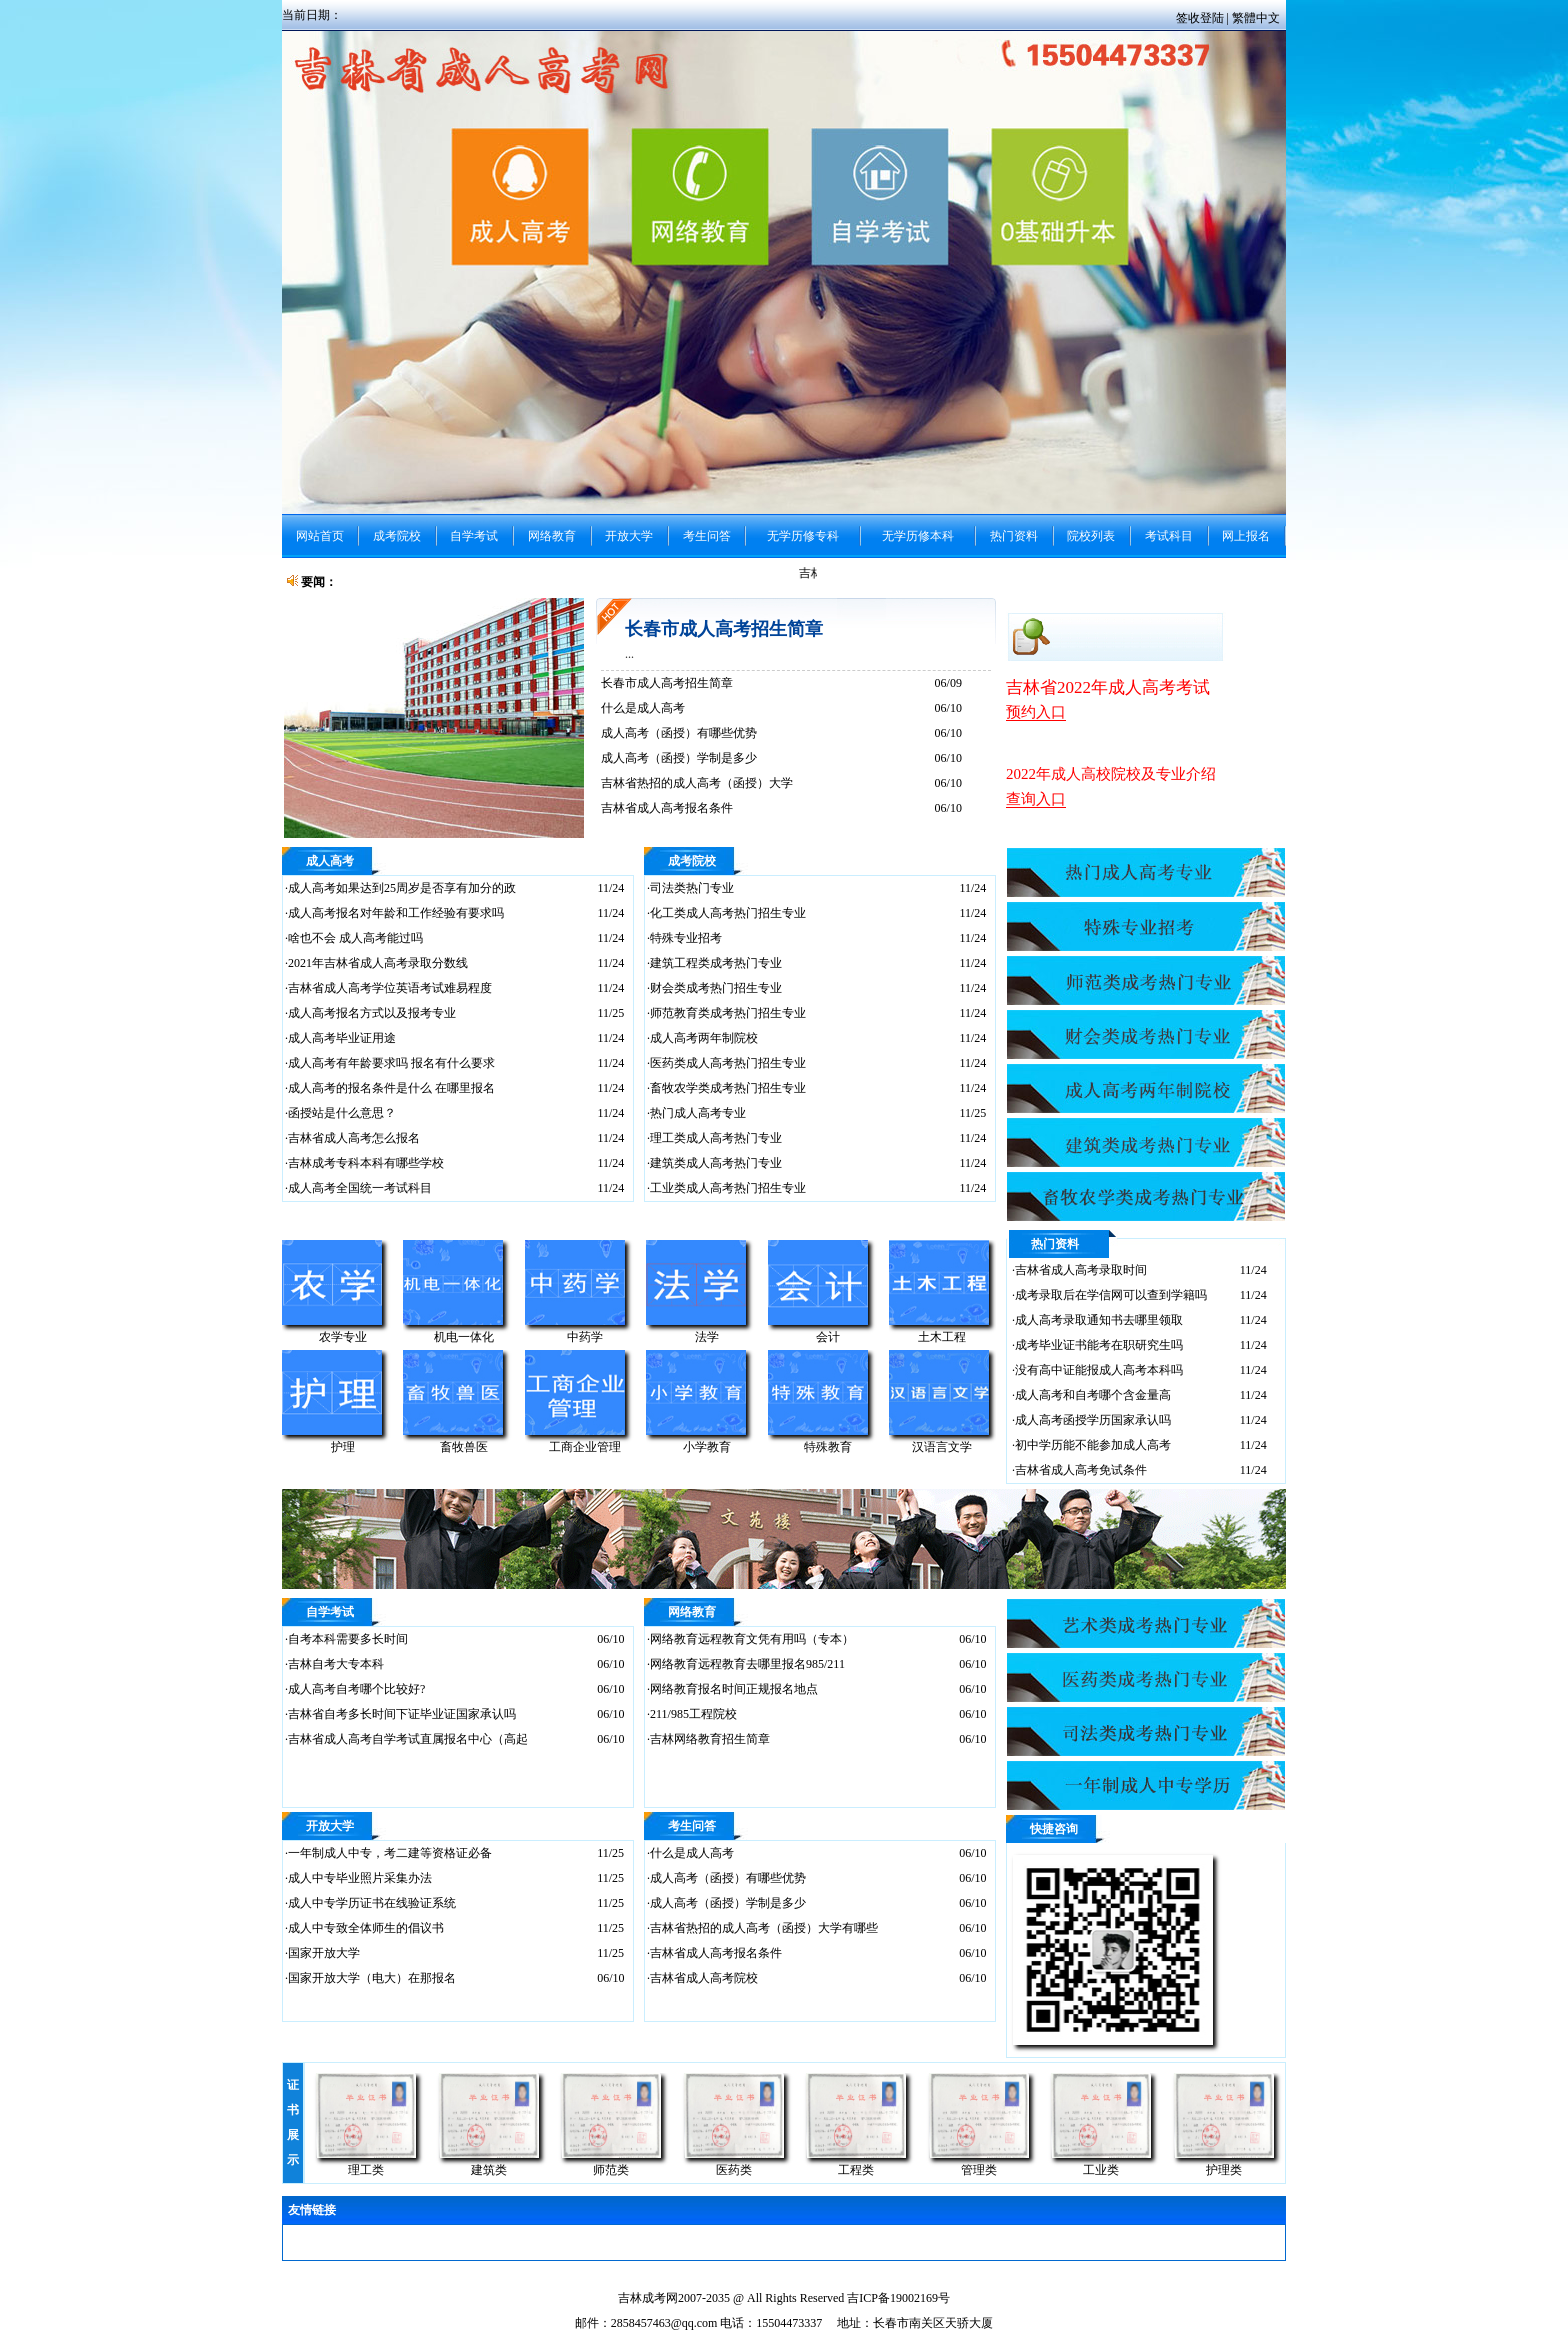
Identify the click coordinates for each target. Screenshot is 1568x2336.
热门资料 (1055, 1244)
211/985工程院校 (693, 1714)
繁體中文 (1256, 18)
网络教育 (692, 1612)
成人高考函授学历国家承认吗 (1093, 1420)
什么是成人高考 (643, 708)
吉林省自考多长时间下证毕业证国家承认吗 (402, 1714)
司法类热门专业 (692, 888)
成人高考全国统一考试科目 (360, 1188)
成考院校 (692, 861)
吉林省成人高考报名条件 (667, 808)
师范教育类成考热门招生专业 (728, 1013)
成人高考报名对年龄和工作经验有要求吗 (396, 913)
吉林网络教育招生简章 (710, 1739)
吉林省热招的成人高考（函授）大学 (697, 783)
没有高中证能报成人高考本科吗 (1099, 1370)
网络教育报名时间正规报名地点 (734, 1689)
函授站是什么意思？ (342, 1113)
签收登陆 (1201, 18)
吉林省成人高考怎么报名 (354, 1138)
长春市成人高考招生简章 (724, 629)
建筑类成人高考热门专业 (716, 1163)
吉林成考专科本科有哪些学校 (366, 1163)
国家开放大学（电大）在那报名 (372, 1978)
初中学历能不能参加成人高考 (1093, 1445)
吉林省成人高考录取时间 (1081, 1270)
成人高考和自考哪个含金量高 (1093, 1395)
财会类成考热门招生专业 (716, 988)
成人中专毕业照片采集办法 (360, 1878)
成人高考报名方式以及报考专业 (372, 1013)
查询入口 (1036, 799)
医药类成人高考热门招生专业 (728, 1063)
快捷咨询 (1054, 1829)
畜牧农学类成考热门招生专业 (728, 1088)
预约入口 (1036, 712)
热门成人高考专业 (698, 1113)
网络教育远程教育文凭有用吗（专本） (752, 1639)
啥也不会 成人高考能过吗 (355, 938)
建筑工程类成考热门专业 (716, 963)
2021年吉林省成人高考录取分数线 (378, 963)
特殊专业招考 (686, 938)
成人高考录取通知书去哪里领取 (1099, 1320)
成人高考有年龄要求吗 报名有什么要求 (391, 1063)
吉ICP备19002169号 (898, 2298)
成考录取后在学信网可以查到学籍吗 (1111, 1295)
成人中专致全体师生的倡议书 (366, 1928)
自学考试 (330, 1612)
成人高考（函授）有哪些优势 (679, 733)
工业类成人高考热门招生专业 (728, 1188)
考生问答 (692, 1826)
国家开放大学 (324, 1953)
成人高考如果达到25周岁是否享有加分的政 (402, 888)
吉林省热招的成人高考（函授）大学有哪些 (764, 1928)
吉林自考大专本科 (336, 1664)
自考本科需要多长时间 (348, 1639)
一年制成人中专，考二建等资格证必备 (390, 1853)
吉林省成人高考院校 (704, 1978)
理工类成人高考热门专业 (716, 1138)
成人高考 (330, 861)
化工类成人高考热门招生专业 (728, 913)
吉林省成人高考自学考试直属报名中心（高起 (408, 1739)
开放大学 (330, 1826)
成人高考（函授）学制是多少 (679, 758)
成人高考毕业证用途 (342, 1038)
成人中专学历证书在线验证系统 (372, 1903)
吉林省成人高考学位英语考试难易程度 (390, 988)
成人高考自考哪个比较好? (356, 1689)
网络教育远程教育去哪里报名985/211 (747, 1664)
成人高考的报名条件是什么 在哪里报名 (391, 1088)
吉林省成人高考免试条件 (1081, 1470)
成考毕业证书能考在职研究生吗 (1099, 1345)
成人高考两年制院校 (704, 1038)
